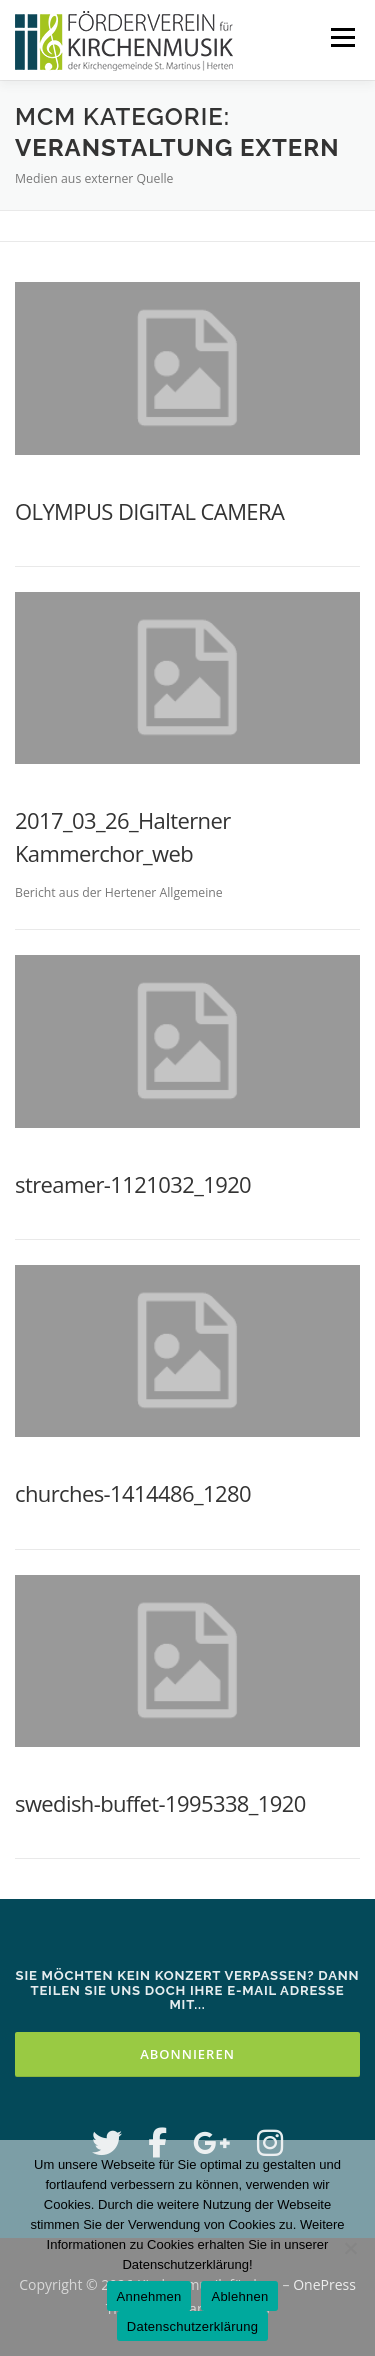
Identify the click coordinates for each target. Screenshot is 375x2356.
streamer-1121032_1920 (133, 1184)
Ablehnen (239, 2296)
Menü (341, 37)
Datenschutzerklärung (192, 2326)
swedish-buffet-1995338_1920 (160, 1803)
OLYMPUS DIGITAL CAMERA (149, 511)
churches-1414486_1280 (133, 1493)
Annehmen (149, 2296)
